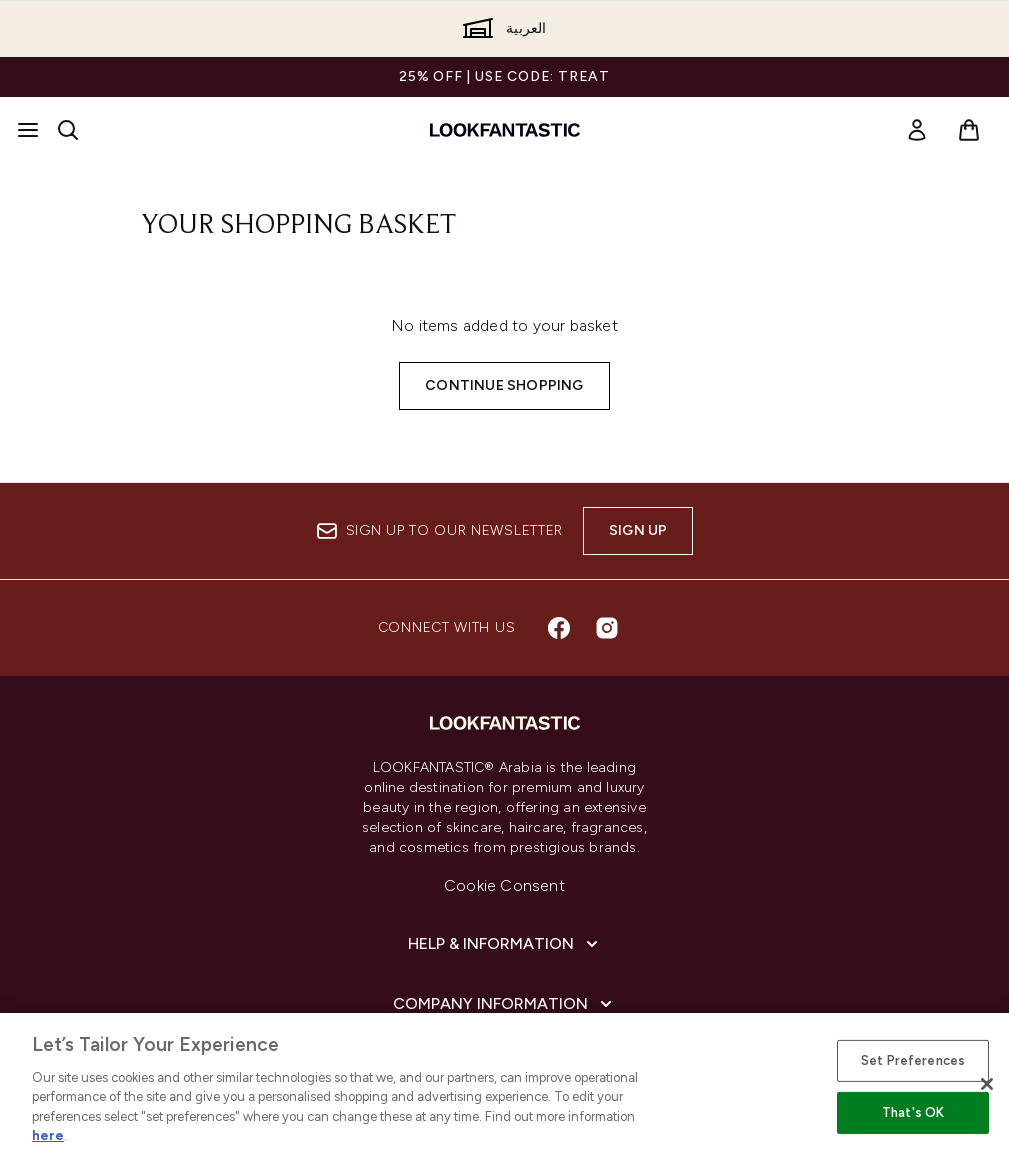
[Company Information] (504, 1004)
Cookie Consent (504, 885)
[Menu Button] (28, 130)
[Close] (987, 1084)
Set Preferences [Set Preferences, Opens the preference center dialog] (913, 1060)
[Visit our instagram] (607, 628)
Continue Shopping (504, 385)
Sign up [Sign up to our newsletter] (638, 530)
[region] (504, 1084)
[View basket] (969, 130)
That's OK (913, 1112)
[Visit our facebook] (559, 628)
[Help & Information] (505, 944)
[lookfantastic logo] (505, 130)
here (48, 1135)
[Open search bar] (68, 130)
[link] (917, 130)
